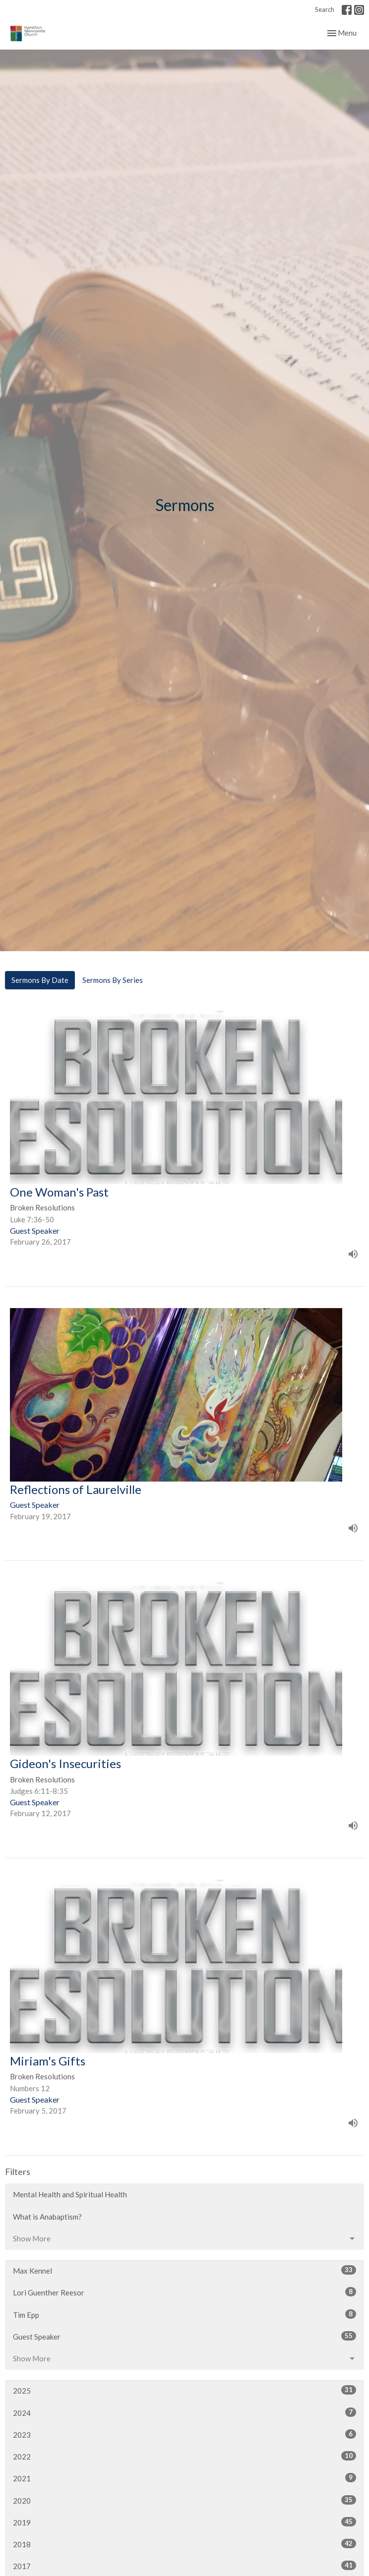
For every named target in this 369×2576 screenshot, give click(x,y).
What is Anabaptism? (47, 2216)
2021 (184, 2478)
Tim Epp (184, 2314)
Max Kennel (184, 2270)
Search (324, 9)
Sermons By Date (39, 979)
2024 (184, 2412)
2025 (184, 2390)
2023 (184, 2434)
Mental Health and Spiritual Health (70, 2194)
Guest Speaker (184, 2336)
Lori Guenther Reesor (184, 2292)
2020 (184, 2500)
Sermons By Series (112, 979)
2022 (184, 2456)
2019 (184, 2522)
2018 (184, 2544)
